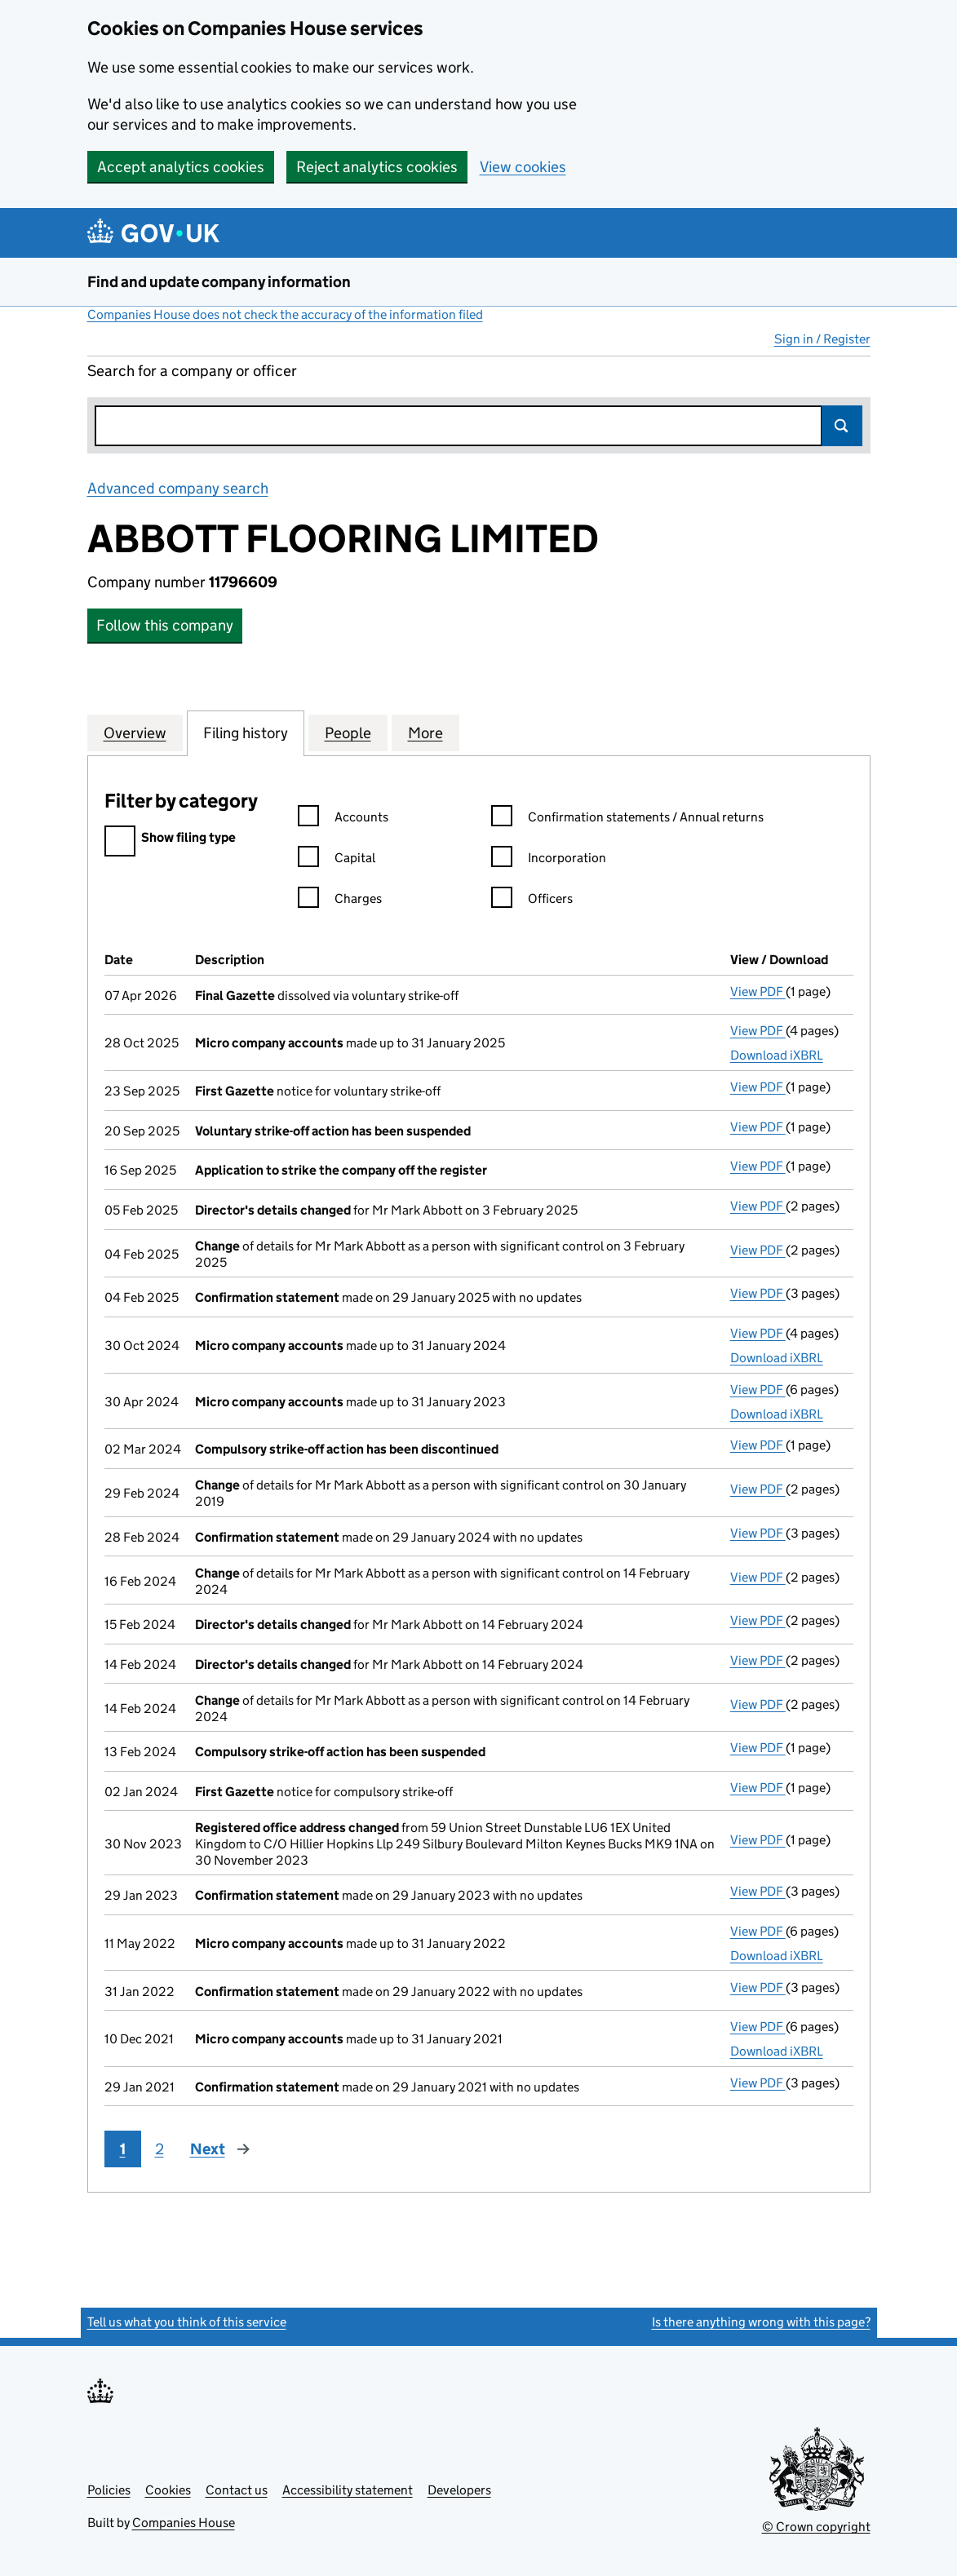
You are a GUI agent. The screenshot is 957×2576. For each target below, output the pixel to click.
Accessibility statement (347, 2490)
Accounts (343, 819)
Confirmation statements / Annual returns (627, 819)
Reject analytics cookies (377, 166)
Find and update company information (219, 281)
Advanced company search (177, 488)
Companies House (183, 2522)
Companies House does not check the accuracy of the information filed (285, 314)
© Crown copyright (816, 2526)
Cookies (168, 2490)
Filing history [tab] (245, 732)
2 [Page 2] (159, 2149)
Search (842, 425)
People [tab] (348, 732)
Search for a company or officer (192, 370)
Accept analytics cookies (180, 166)
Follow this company (164, 625)
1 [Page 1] (123, 2149)
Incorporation (548, 860)
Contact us (237, 2490)
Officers (532, 901)
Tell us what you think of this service (186, 2322)
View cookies (523, 167)
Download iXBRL (776, 1055)
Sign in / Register (822, 339)
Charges (340, 901)
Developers (459, 2490)
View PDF (758, 991)
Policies (109, 2490)
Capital (336, 860)
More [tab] (425, 732)
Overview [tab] (135, 732)
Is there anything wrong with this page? (761, 2322)
